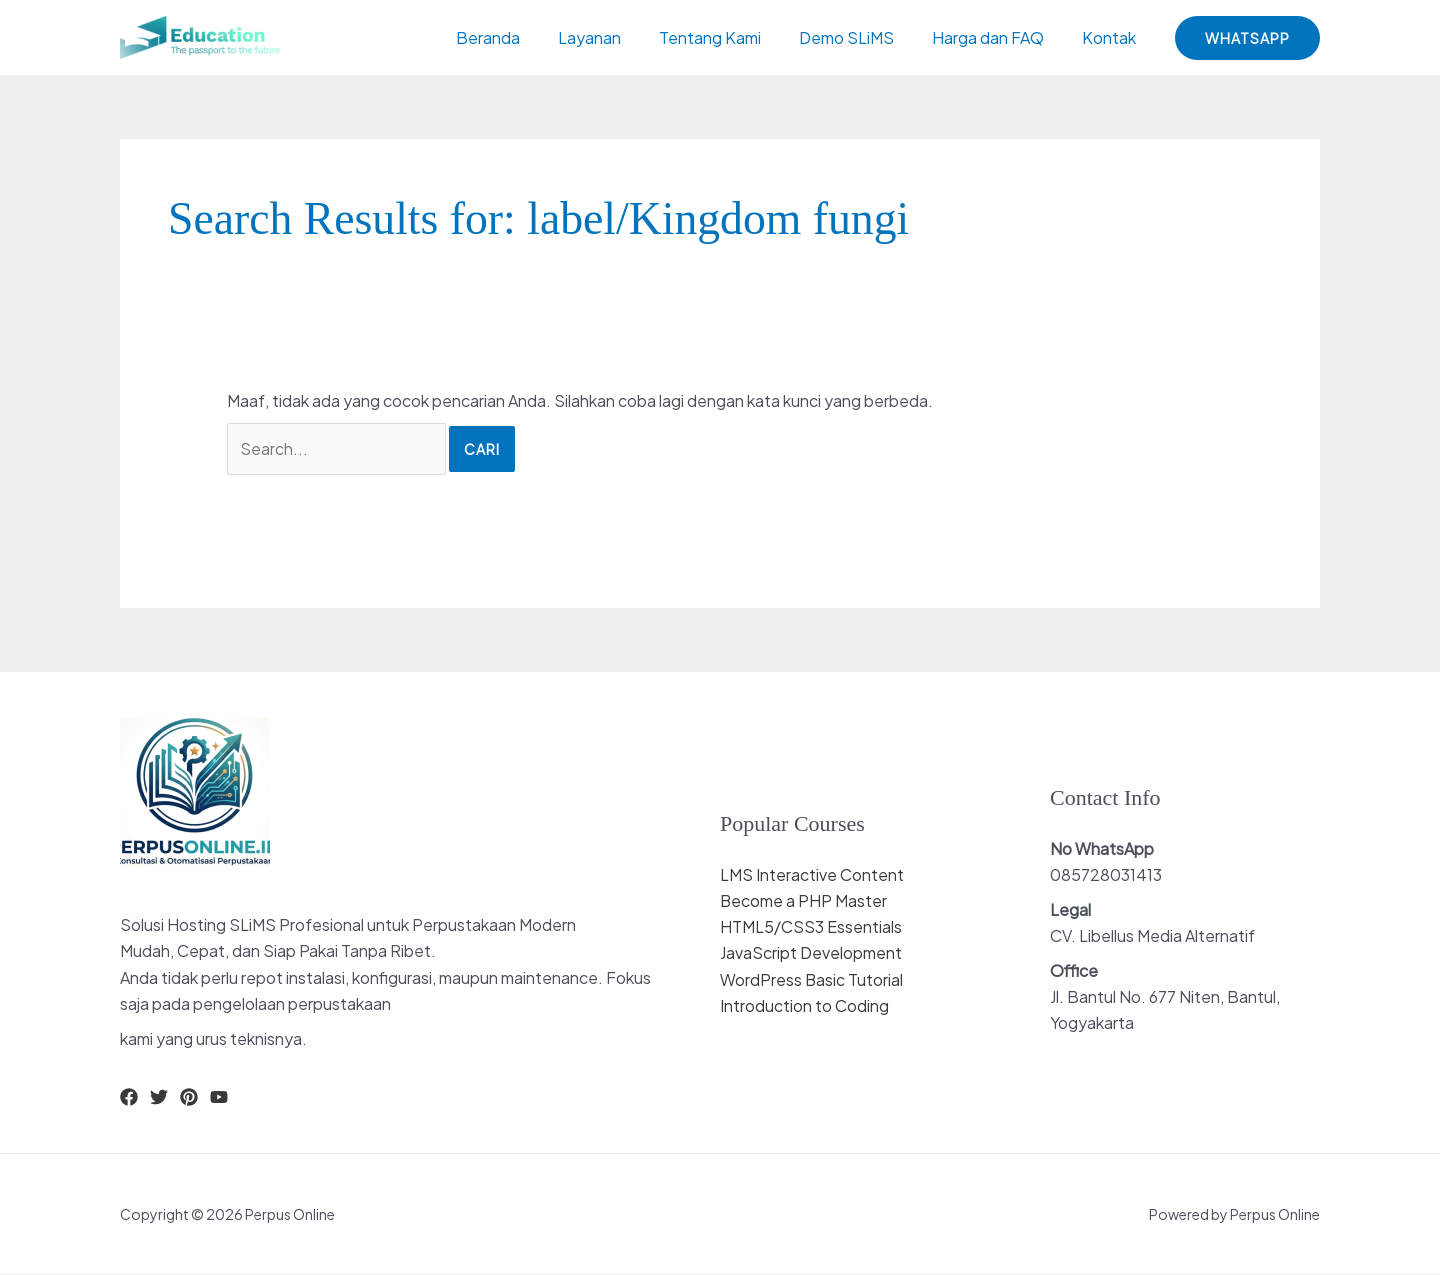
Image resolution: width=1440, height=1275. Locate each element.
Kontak (1112, 37)
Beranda (521, 37)
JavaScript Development (811, 953)
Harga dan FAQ (997, 37)
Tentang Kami (731, 37)
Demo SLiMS (861, 37)
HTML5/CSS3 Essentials (811, 926)
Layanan (616, 37)
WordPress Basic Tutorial (812, 979)
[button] (1247, 38)
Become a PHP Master (804, 900)
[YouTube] (219, 1097)
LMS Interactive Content (812, 874)
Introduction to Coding (804, 1005)
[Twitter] (159, 1097)
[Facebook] (129, 1097)
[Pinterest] (189, 1097)
